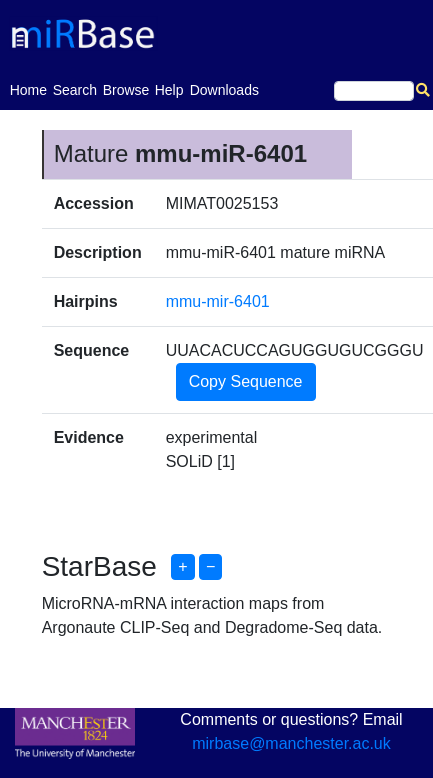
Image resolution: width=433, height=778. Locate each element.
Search (75, 90)
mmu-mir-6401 (218, 301)
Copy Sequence (246, 381)
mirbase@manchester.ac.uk (291, 743)
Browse (126, 90)
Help (169, 90)
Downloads (224, 90)
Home (28, 88)
